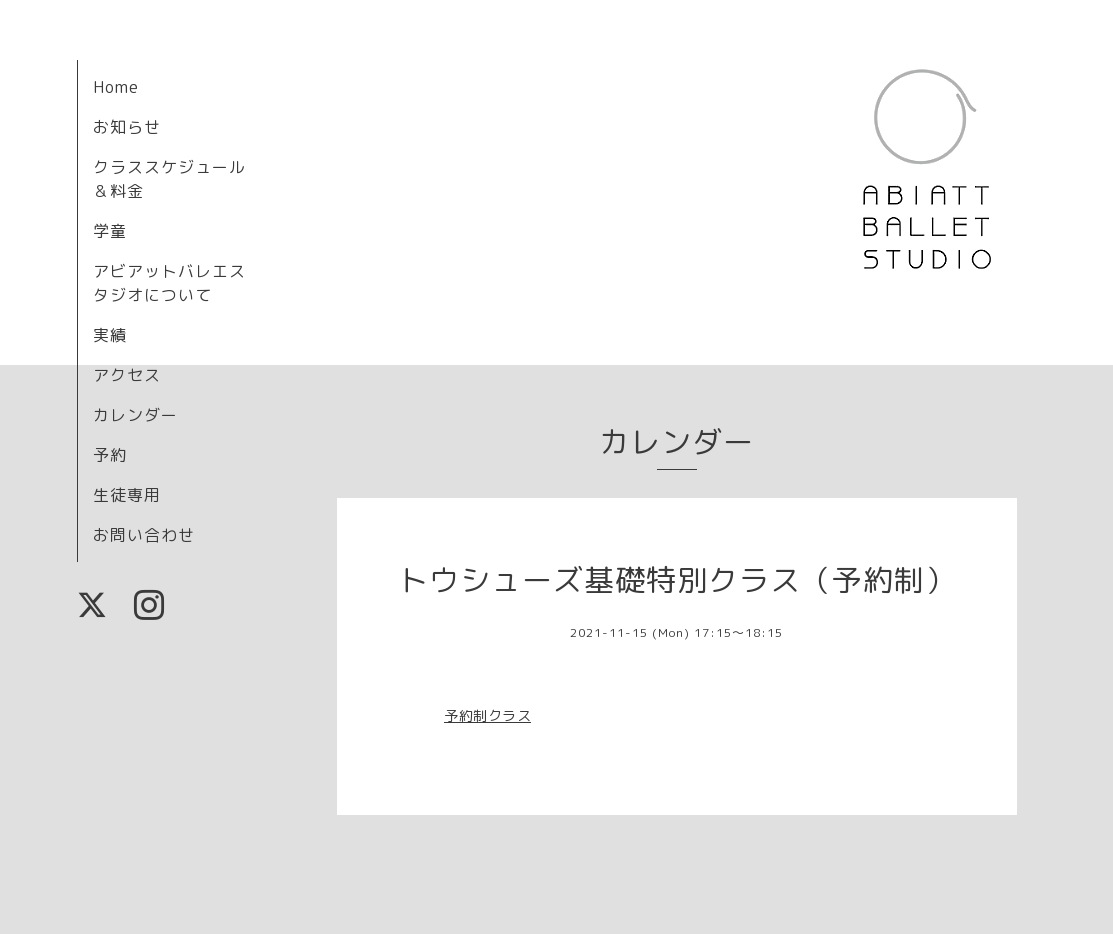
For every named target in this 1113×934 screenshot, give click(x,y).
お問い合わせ (144, 535)
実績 (110, 335)
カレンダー (135, 415)
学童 (110, 231)
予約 (110, 455)
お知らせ (127, 127)
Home (116, 87)
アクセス (127, 375)
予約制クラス (487, 715)
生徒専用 (127, 495)
